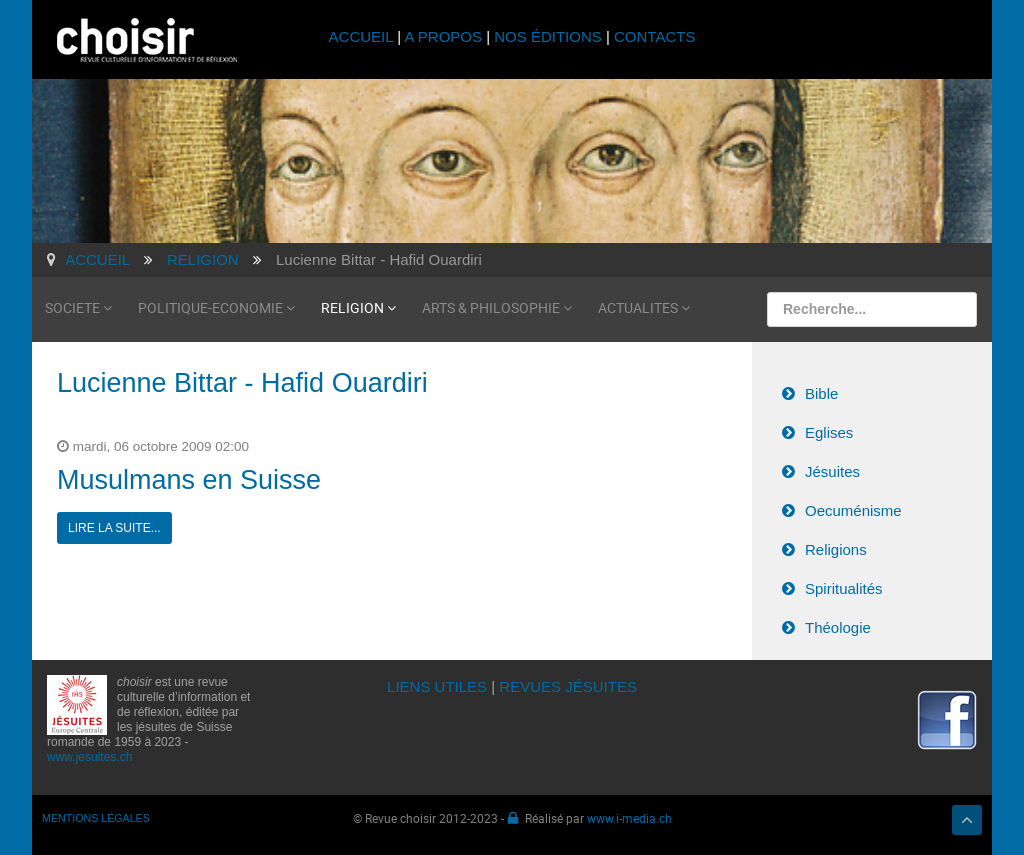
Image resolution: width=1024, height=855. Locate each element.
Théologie (838, 627)
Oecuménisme (853, 510)
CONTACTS (654, 36)
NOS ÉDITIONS (548, 36)
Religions (836, 549)
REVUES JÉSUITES (568, 686)
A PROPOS (443, 36)
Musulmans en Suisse (189, 480)
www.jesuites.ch (89, 757)
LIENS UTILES (437, 686)
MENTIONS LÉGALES (96, 818)
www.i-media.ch (629, 818)
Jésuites (832, 471)
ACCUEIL (363, 36)
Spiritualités (844, 588)
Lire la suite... (114, 528)
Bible (821, 393)
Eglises (829, 432)
